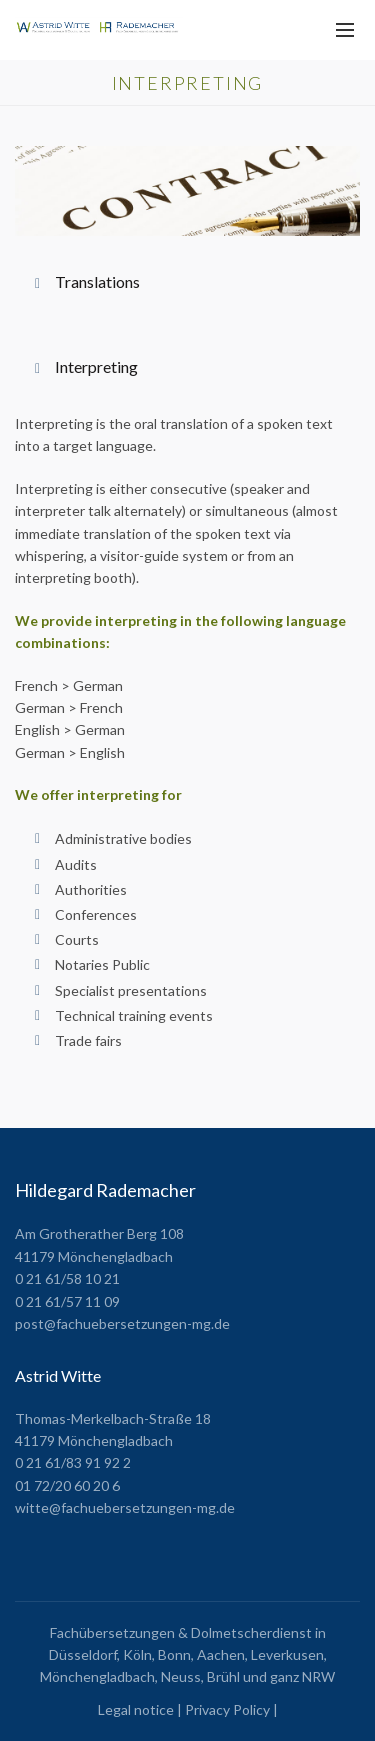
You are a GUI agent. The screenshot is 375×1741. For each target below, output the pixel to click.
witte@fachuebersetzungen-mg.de (125, 1507)
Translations (97, 281)
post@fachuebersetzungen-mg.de (122, 1323)
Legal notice (136, 1709)
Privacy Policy (227, 1709)
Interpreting (96, 366)
